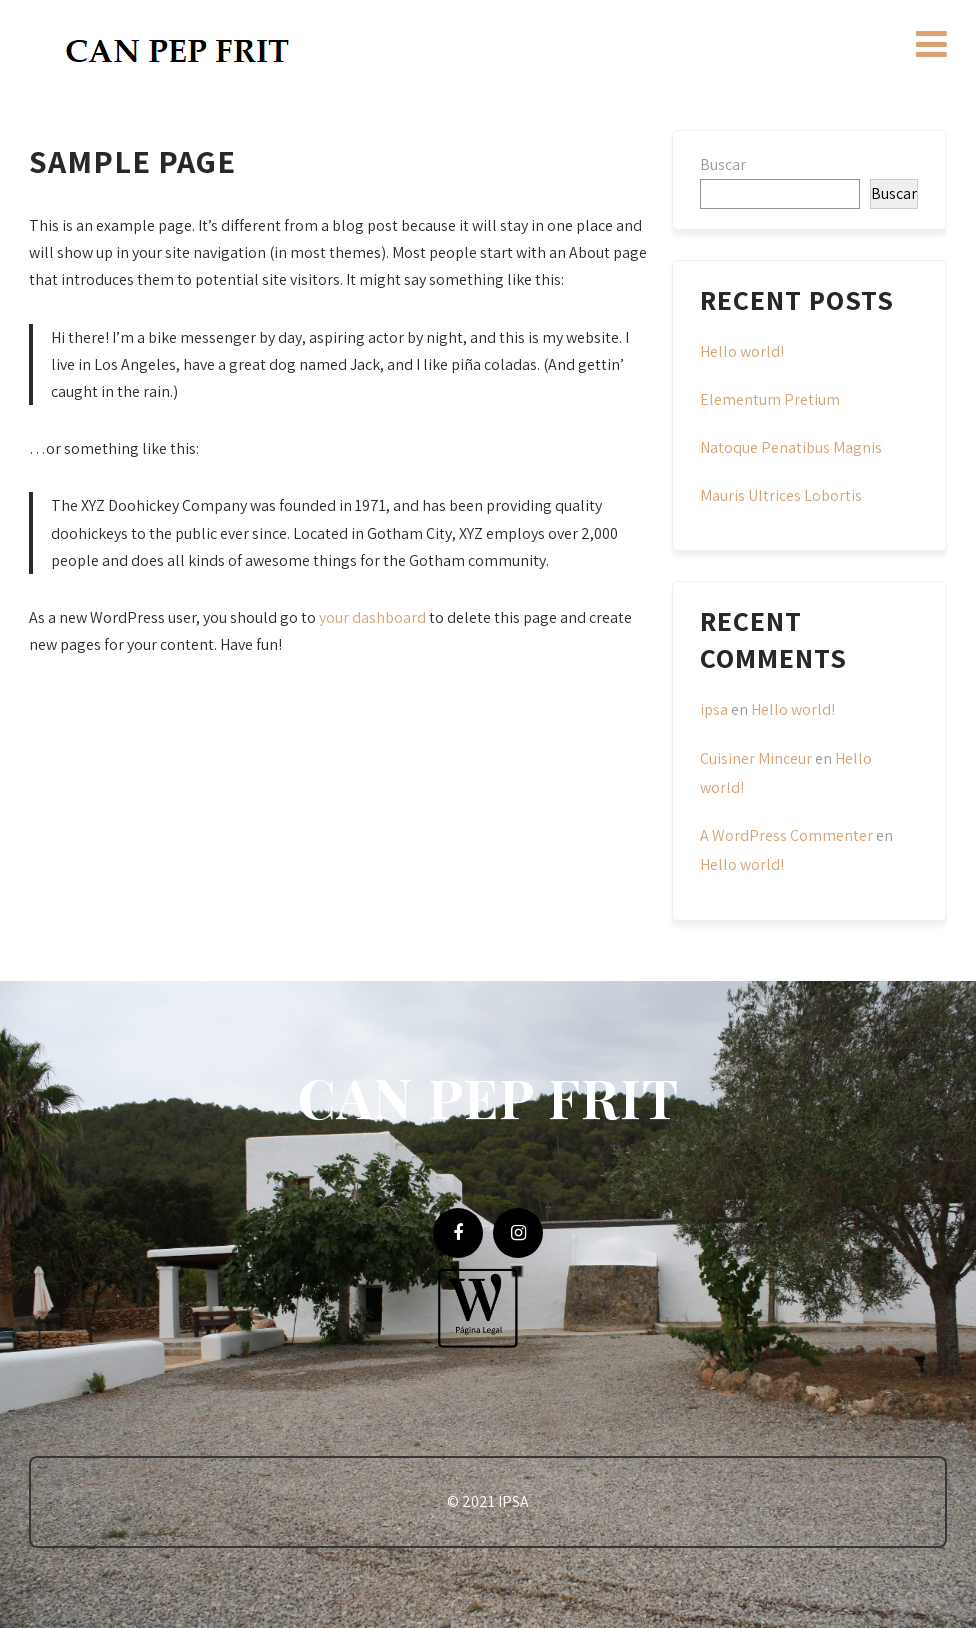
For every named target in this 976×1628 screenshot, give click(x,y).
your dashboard (372, 617)
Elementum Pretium (770, 399)
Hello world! (742, 351)
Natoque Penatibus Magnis (791, 447)
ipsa (714, 709)
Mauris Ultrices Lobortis (781, 495)
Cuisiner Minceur (756, 758)
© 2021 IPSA (488, 1501)
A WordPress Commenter (786, 835)
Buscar (723, 164)
